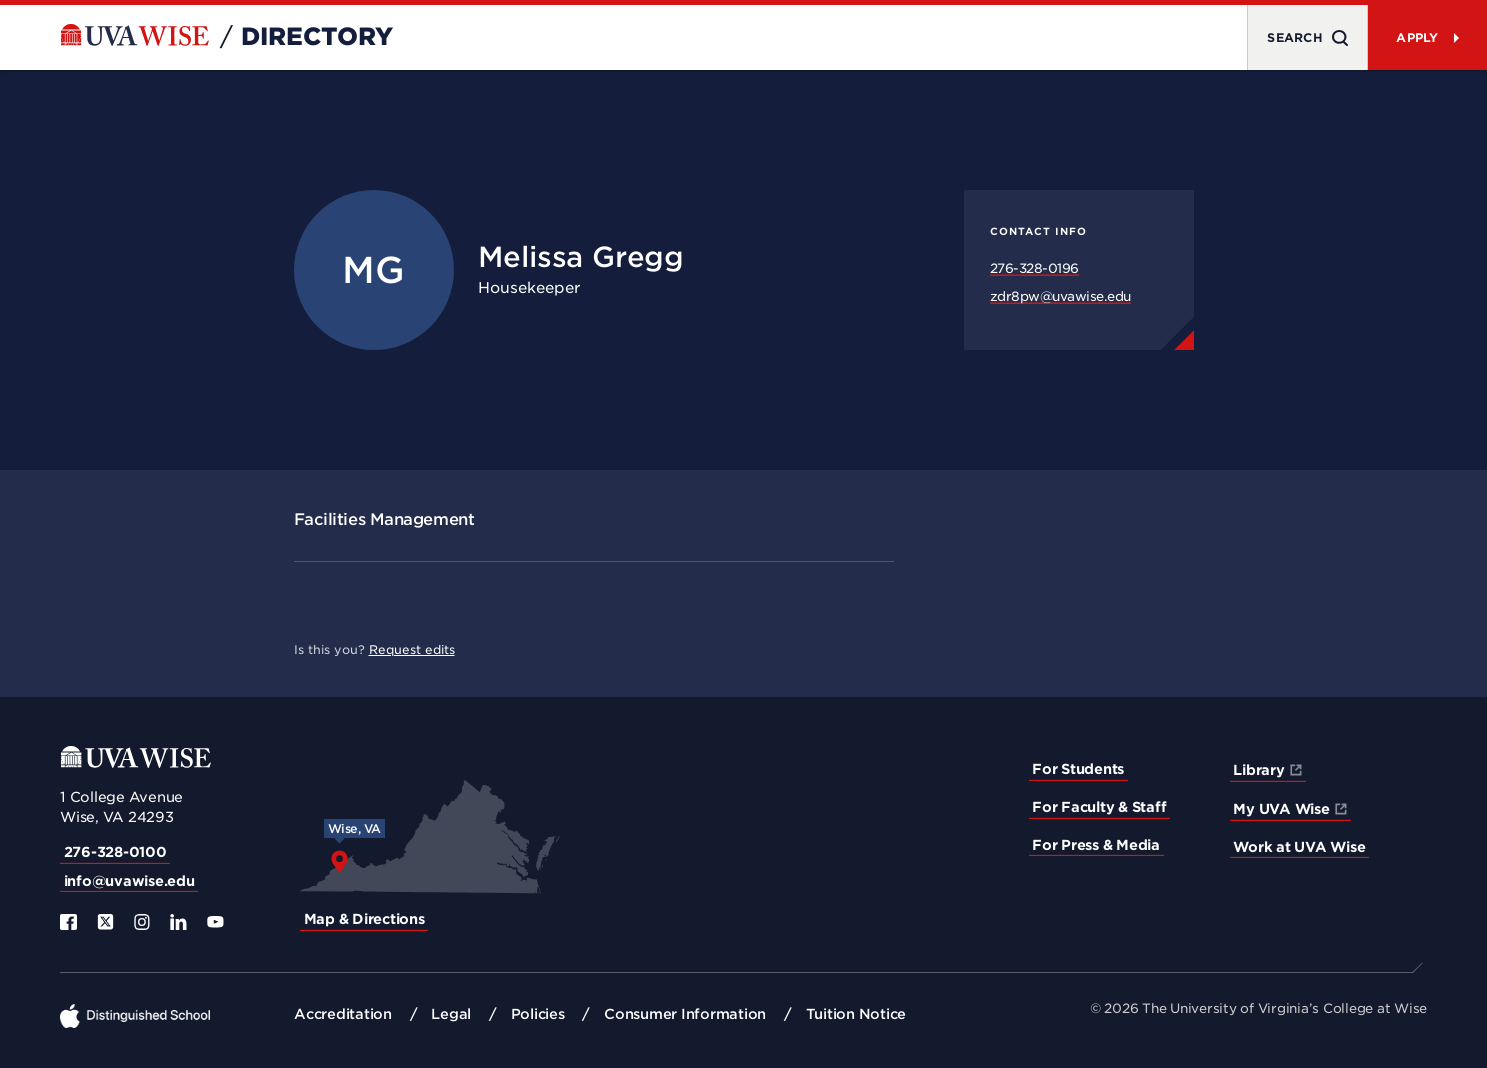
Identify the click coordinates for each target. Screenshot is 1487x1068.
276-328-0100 (115, 852)
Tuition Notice (856, 1014)
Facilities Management (384, 519)
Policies (538, 1014)
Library (1258, 770)
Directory (317, 37)
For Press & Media (1096, 845)
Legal (451, 1014)
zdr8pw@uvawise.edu (1060, 296)
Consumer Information (685, 1014)
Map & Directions (364, 919)
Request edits (412, 649)
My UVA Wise (1281, 809)
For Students (1078, 769)
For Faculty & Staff (1099, 807)
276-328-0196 (1034, 268)
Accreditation (343, 1014)
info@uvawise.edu (129, 881)
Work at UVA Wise (1299, 847)
